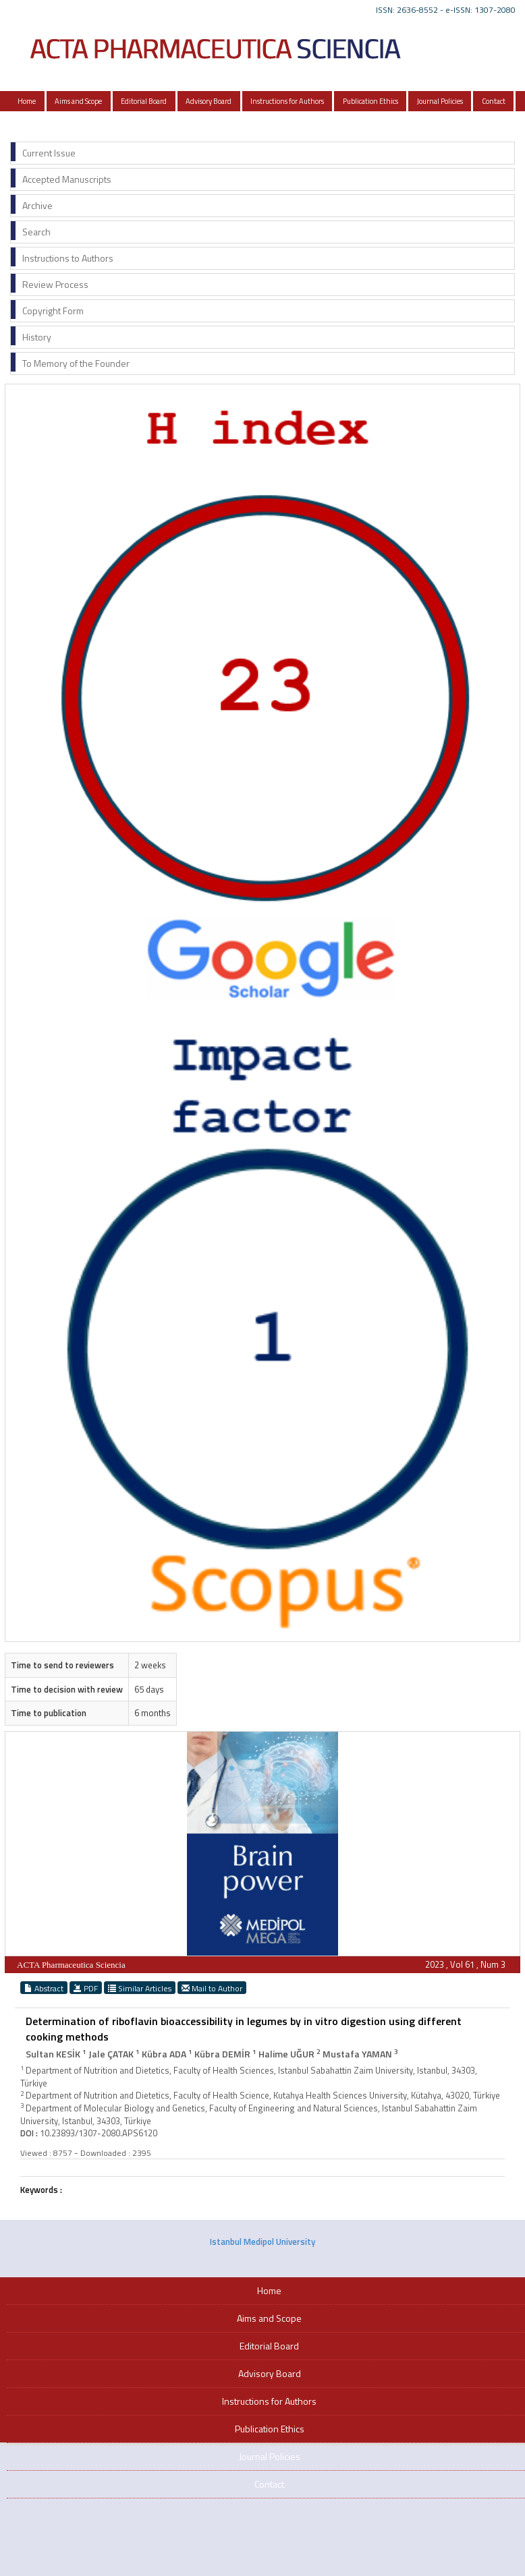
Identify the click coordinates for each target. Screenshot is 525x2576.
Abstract (43, 1988)
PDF (86, 1988)
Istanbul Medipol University (262, 2241)
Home (27, 101)
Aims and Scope (78, 101)
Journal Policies (440, 101)
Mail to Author (212, 1988)
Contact (493, 101)
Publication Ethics (370, 101)
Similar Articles (139, 1988)
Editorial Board (144, 101)
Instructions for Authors (287, 101)
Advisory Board (208, 101)
